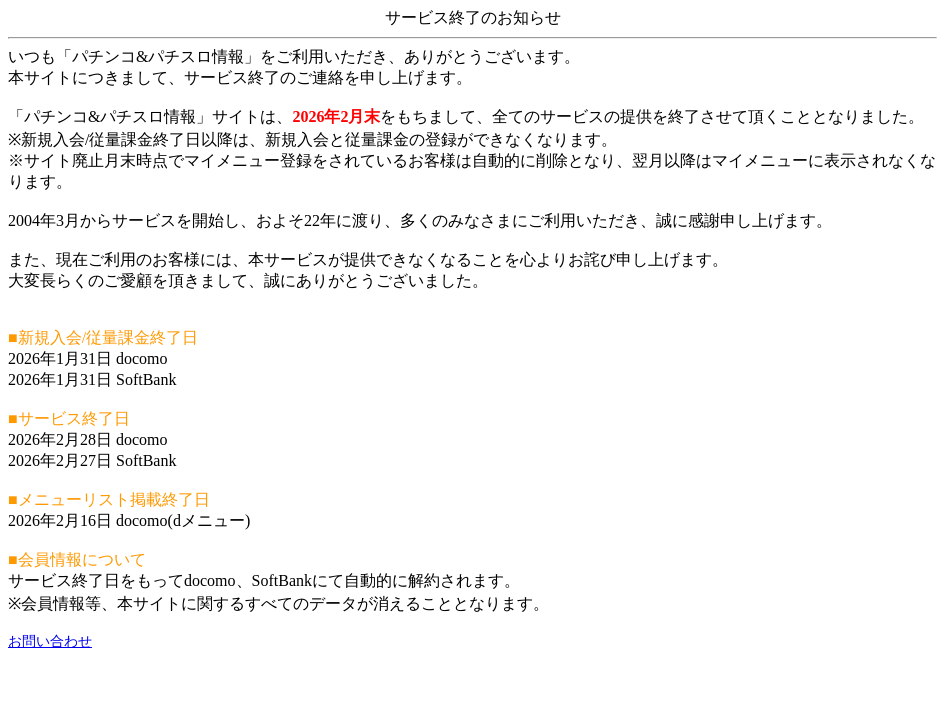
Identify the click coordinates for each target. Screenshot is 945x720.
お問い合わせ (50, 641)
